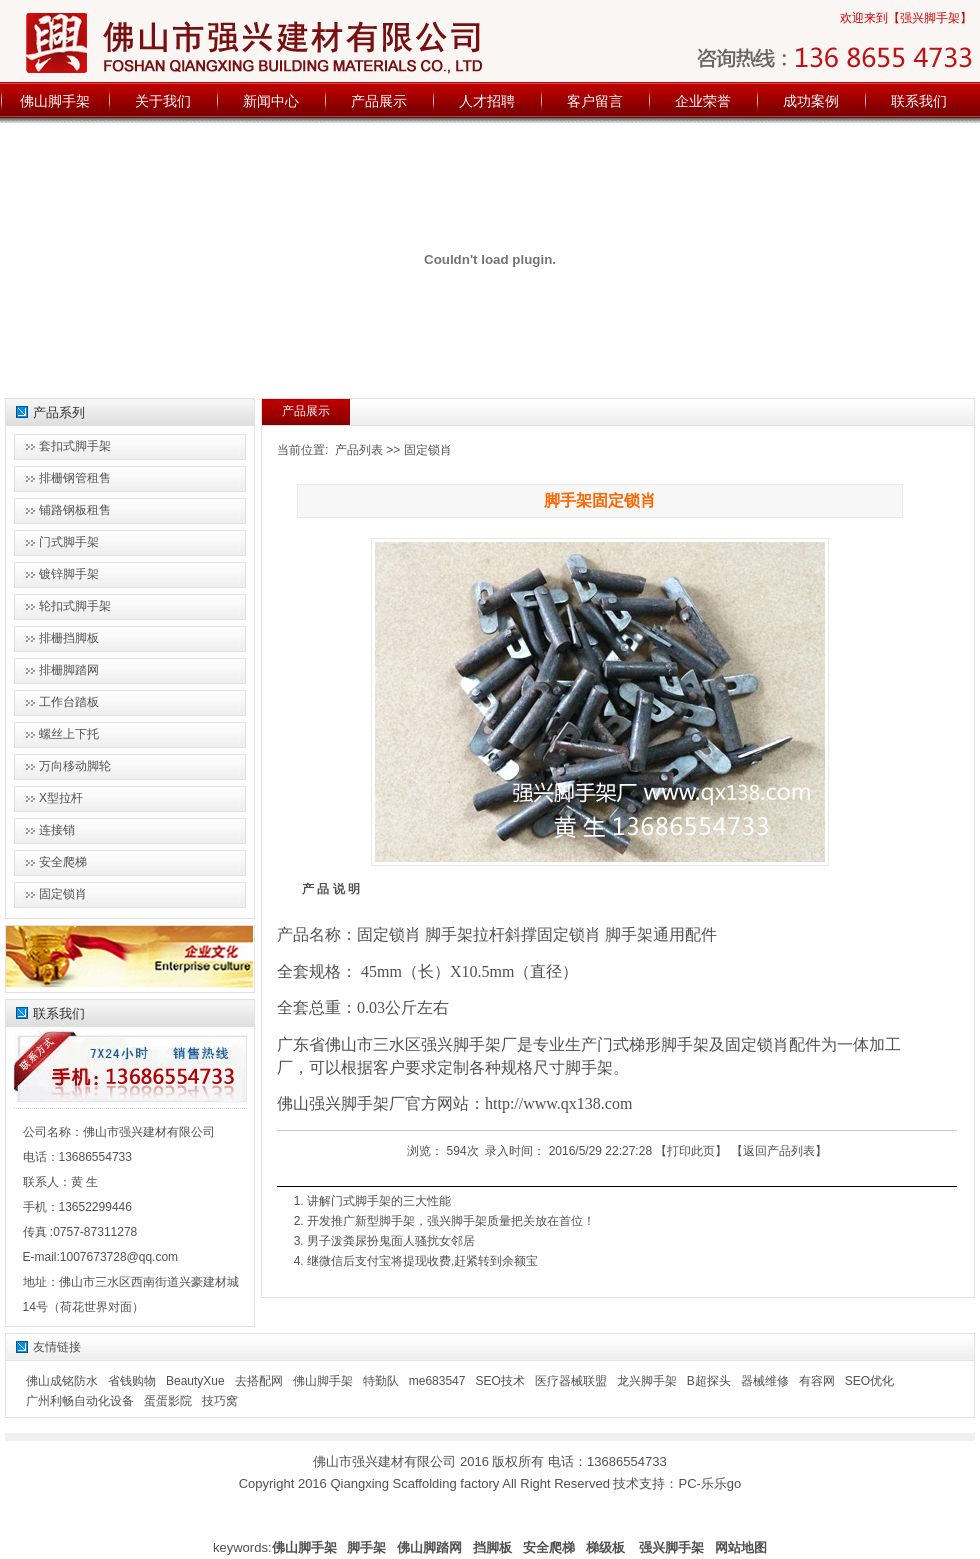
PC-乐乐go (709, 1483)
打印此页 (691, 1151)
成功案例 (811, 101)
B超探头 (709, 1381)
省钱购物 (132, 1381)
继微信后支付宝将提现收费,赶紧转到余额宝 (422, 1261)
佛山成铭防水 (62, 1381)
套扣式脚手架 (75, 446)
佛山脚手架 (55, 101)
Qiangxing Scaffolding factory (414, 1483)
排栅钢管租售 (75, 478)
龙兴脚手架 (647, 1381)
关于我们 (163, 101)
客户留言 (595, 101)
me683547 (437, 1381)
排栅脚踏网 (69, 670)
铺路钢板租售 (75, 510)
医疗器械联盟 (571, 1381)
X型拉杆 (61, 798)
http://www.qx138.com (558, 1103)
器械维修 (765, 1381)
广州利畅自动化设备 (80, 1401)
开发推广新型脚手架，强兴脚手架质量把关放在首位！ (451, 1221)
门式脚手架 (69, 542)
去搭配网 (259, 1381)
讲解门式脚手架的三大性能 (379, 1201)
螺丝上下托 (69, 734)
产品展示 (379, 101)
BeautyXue (195, 1381)
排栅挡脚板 (69, 638)
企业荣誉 (703, 101)
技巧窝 (220, 1401)
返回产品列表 (779, 1151)
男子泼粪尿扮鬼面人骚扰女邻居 (391, 1241)
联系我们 (919, 101)
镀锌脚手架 (69, 574)
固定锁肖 (428, 450)
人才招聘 (487, 101)
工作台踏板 (69, 702)
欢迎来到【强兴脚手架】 (906, 18)
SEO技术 (499, 1381)
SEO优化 (869, 1381)
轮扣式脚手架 (75, 606)
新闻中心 (271, 101)
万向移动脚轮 (75, 766)
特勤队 (381, 1381)
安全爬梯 (63, 862)
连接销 (57, 830)
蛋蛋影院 (168, 1401)
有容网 (817, 1381)
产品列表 (359, 450)
